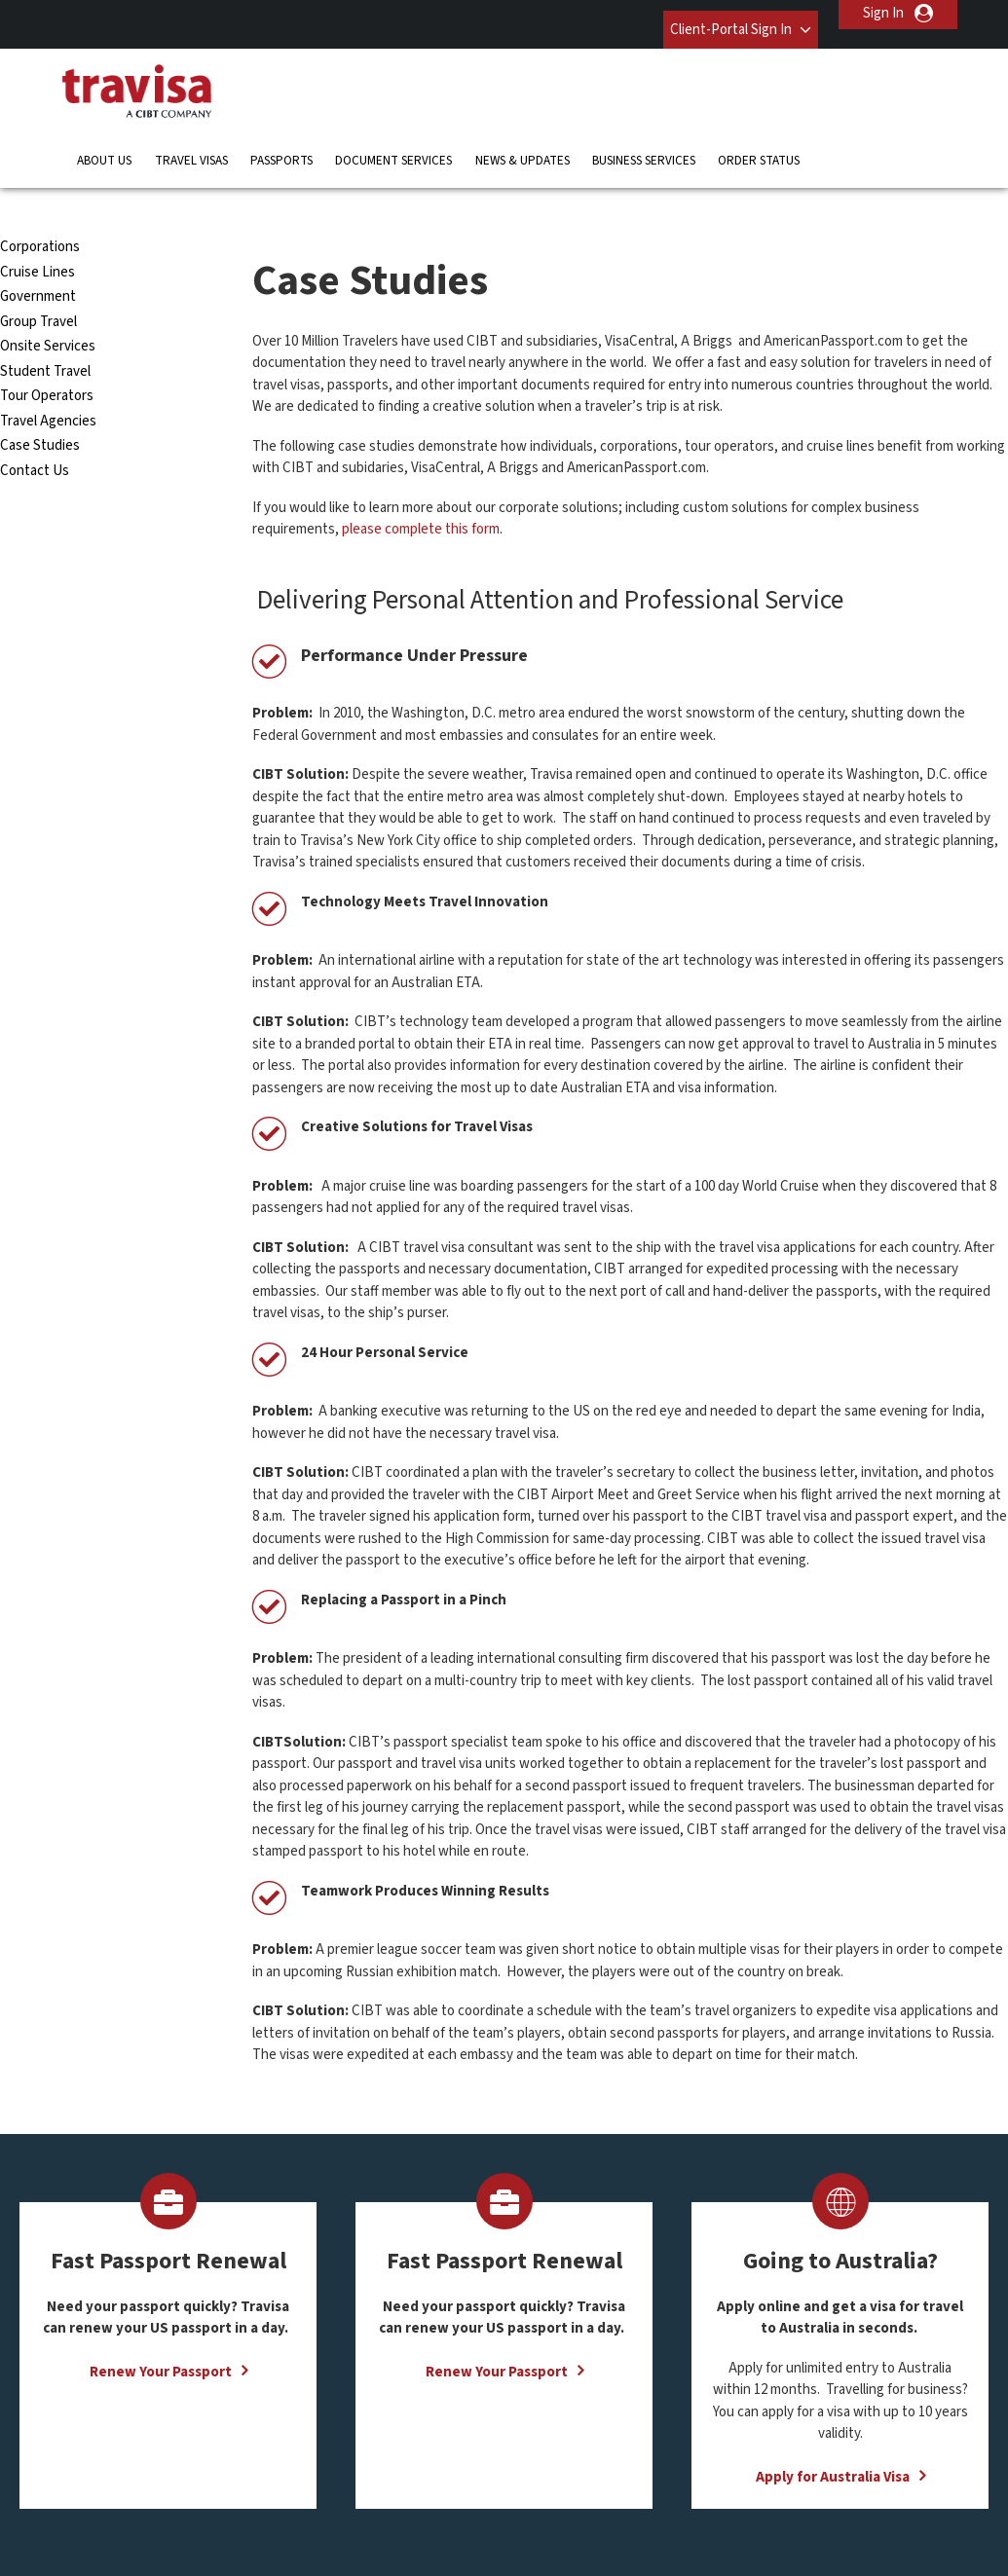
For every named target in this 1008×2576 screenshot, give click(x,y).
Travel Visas (191, 140)
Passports (281, 140)
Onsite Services (47, 298)
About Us (104, 140)
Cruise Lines (37, 223)
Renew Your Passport (161, 2323)
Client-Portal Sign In (713, 13)
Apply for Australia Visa (833, 2428)
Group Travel (38, 273)
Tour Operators (46, 348)
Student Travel (45, 323)
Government (38, 249)
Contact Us (34, 422)
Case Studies (40, 397)
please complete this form (421, 481)
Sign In (883, 13)
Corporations (40, 199)
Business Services (643, 140)
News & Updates (522, 140)
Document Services (393, 140)
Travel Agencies (48, 372)
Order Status (759, 140)
